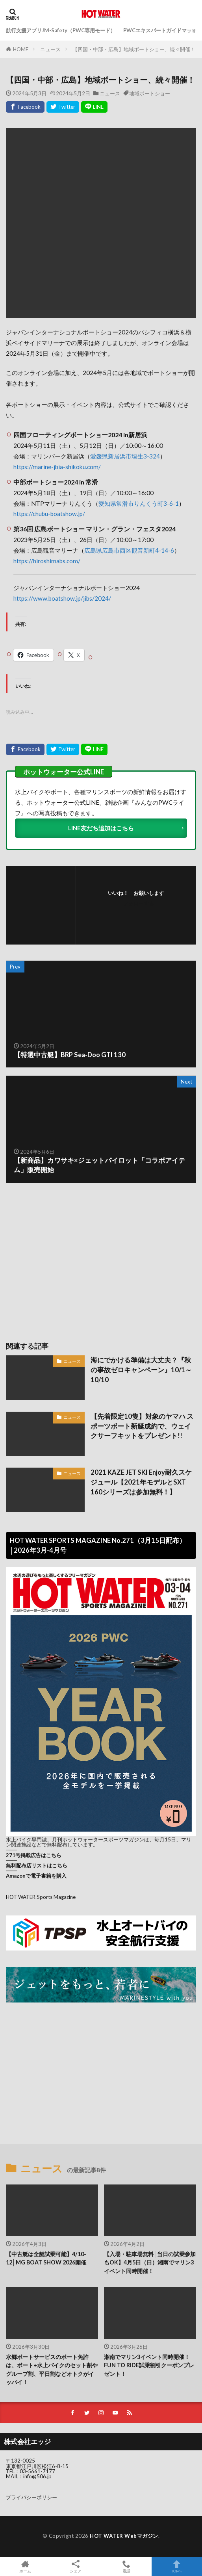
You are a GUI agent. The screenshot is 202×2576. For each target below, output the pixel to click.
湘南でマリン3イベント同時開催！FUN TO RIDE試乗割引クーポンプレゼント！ (149, 2365)
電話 (126, 2566)
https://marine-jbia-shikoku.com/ (57, 466)
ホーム (25, 2566)
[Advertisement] (101, 1254)
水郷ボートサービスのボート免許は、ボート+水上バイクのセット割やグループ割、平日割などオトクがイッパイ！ (52, 2369)
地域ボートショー (149, 93)
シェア (75, 2566)
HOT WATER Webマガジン (124, 2536)
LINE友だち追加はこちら (101, 827)
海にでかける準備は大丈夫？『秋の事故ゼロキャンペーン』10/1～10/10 (141, 1370)
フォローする (138, 903)
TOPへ (177, 2566)
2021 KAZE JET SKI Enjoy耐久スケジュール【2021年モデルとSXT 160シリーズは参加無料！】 (141, 1482)
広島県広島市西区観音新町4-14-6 (129, 550)
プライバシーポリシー (31, 2497)
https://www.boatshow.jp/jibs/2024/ (62, 598)
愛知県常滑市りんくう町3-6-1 (138, 503)
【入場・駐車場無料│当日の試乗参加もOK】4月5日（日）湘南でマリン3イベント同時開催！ (150, 2262)
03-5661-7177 (37, 2471)
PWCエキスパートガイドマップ (160, 30)
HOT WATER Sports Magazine (41, 1897)
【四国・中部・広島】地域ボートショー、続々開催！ (133, 49)
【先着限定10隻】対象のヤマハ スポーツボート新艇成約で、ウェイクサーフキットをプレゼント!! (142, 1426)
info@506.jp (37, 2476)
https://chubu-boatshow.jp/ (49, 513)
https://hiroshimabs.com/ (46, 560)
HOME (20, 49)
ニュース (50, 49)
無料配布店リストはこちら (36, 1865)
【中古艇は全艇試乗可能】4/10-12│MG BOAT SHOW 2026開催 (46, 2258)
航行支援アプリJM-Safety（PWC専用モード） (60, 30)
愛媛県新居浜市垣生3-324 (125, 456)
